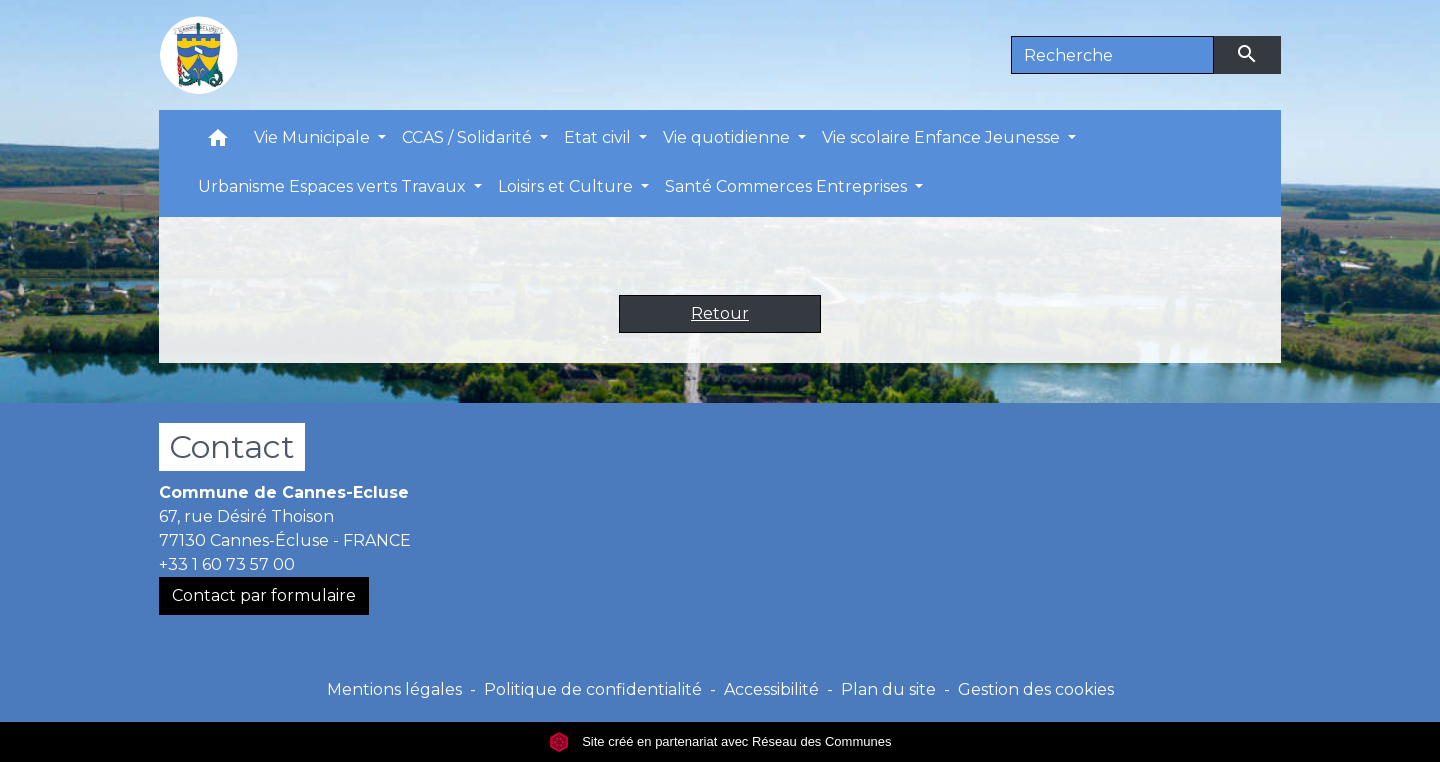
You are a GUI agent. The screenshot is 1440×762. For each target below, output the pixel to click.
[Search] (1112, 55)
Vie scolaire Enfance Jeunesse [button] (943, 137)
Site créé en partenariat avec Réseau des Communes (720, 741)
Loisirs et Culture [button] (567, 186)
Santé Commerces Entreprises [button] (788, 186)
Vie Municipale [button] (314, 137)
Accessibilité (771, 689)
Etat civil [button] (599, 137)
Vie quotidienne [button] (728, 137)
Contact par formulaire (264, 595)
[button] (218, 142)
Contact (232, 446)
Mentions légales (394, 689)
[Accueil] (199, 55)
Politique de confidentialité (593, 689)
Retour (720, 313)
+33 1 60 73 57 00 (227, 564)
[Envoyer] (1248, 55)
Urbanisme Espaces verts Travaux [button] (334, 186)
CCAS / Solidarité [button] (469, 137)
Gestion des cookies (1036, 689)
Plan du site (888, 689)
